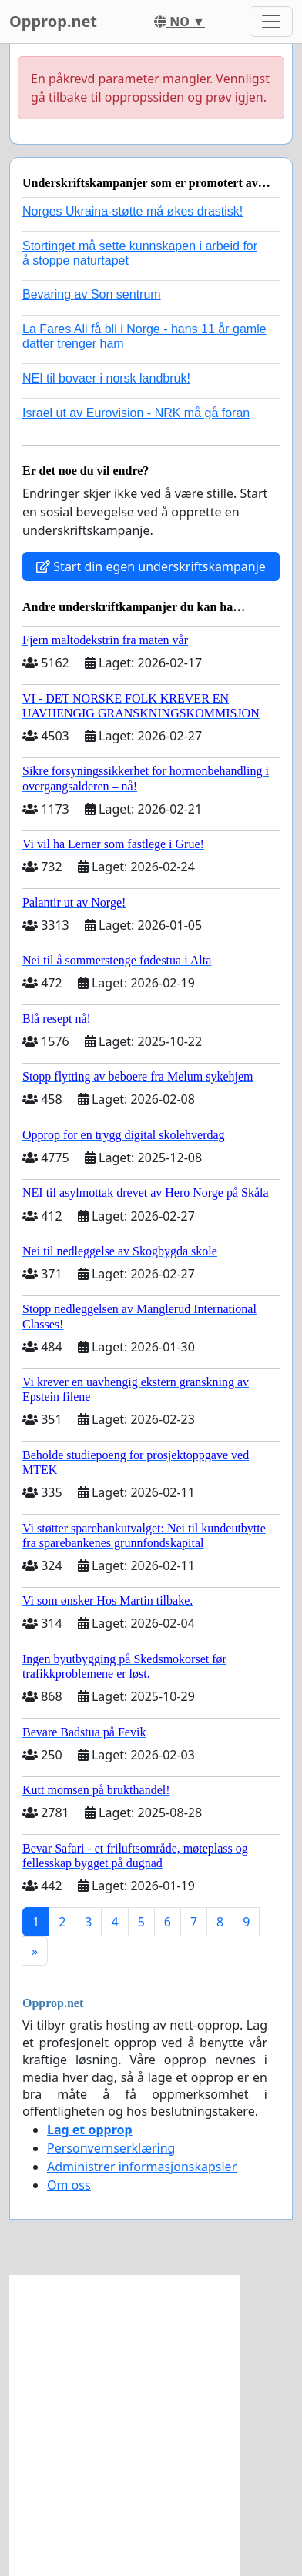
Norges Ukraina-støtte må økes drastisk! (132, 211)
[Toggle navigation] (271, 21)
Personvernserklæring (111, 2148)
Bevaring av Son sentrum (91, 294)
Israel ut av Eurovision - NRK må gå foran (136, 412)
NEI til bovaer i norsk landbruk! (106, 378)
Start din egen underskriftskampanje (151, 566)
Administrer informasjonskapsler (142, 2166)
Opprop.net (53, 21)
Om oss (69, 2185)
